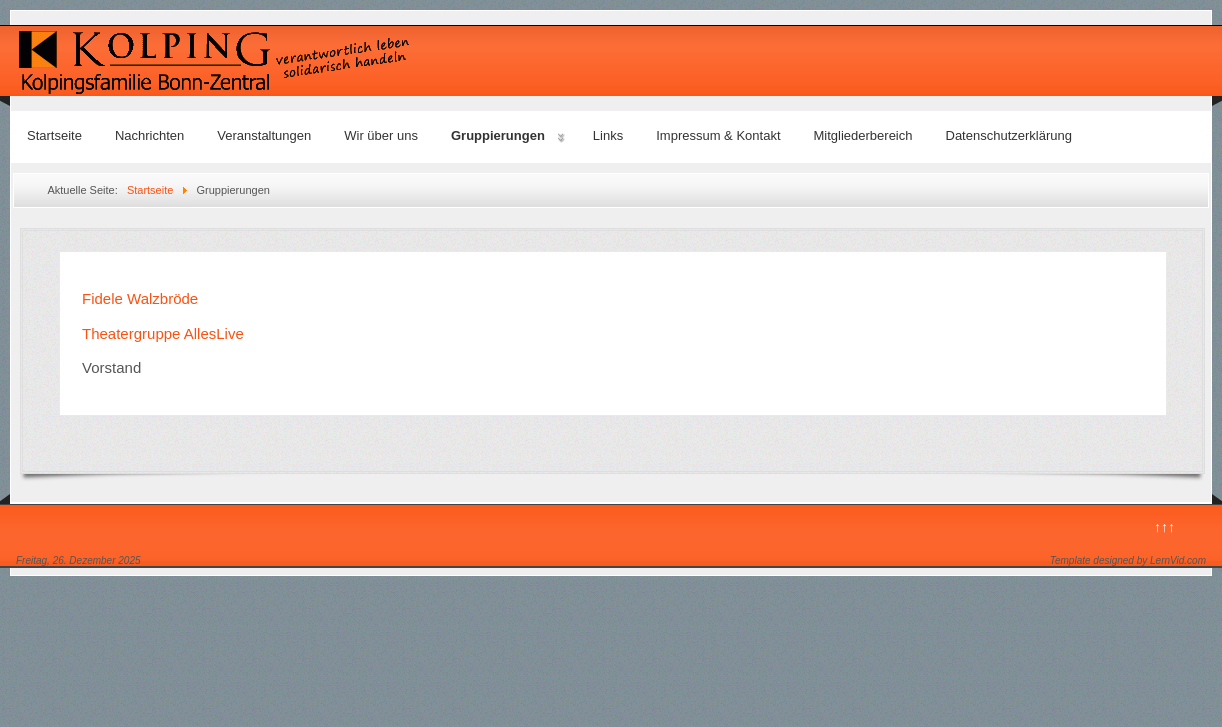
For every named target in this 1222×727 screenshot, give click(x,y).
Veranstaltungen (264, 135)
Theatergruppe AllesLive (163, 333)
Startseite (54, 135)
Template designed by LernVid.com (1128, 560)
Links (608, 135)
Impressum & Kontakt (718, 135)
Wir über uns (381, 135)
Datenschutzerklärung (1009, 135)
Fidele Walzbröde (140, 298)
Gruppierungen (498, 135)
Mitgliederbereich (863, 135)
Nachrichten (149, 135)
